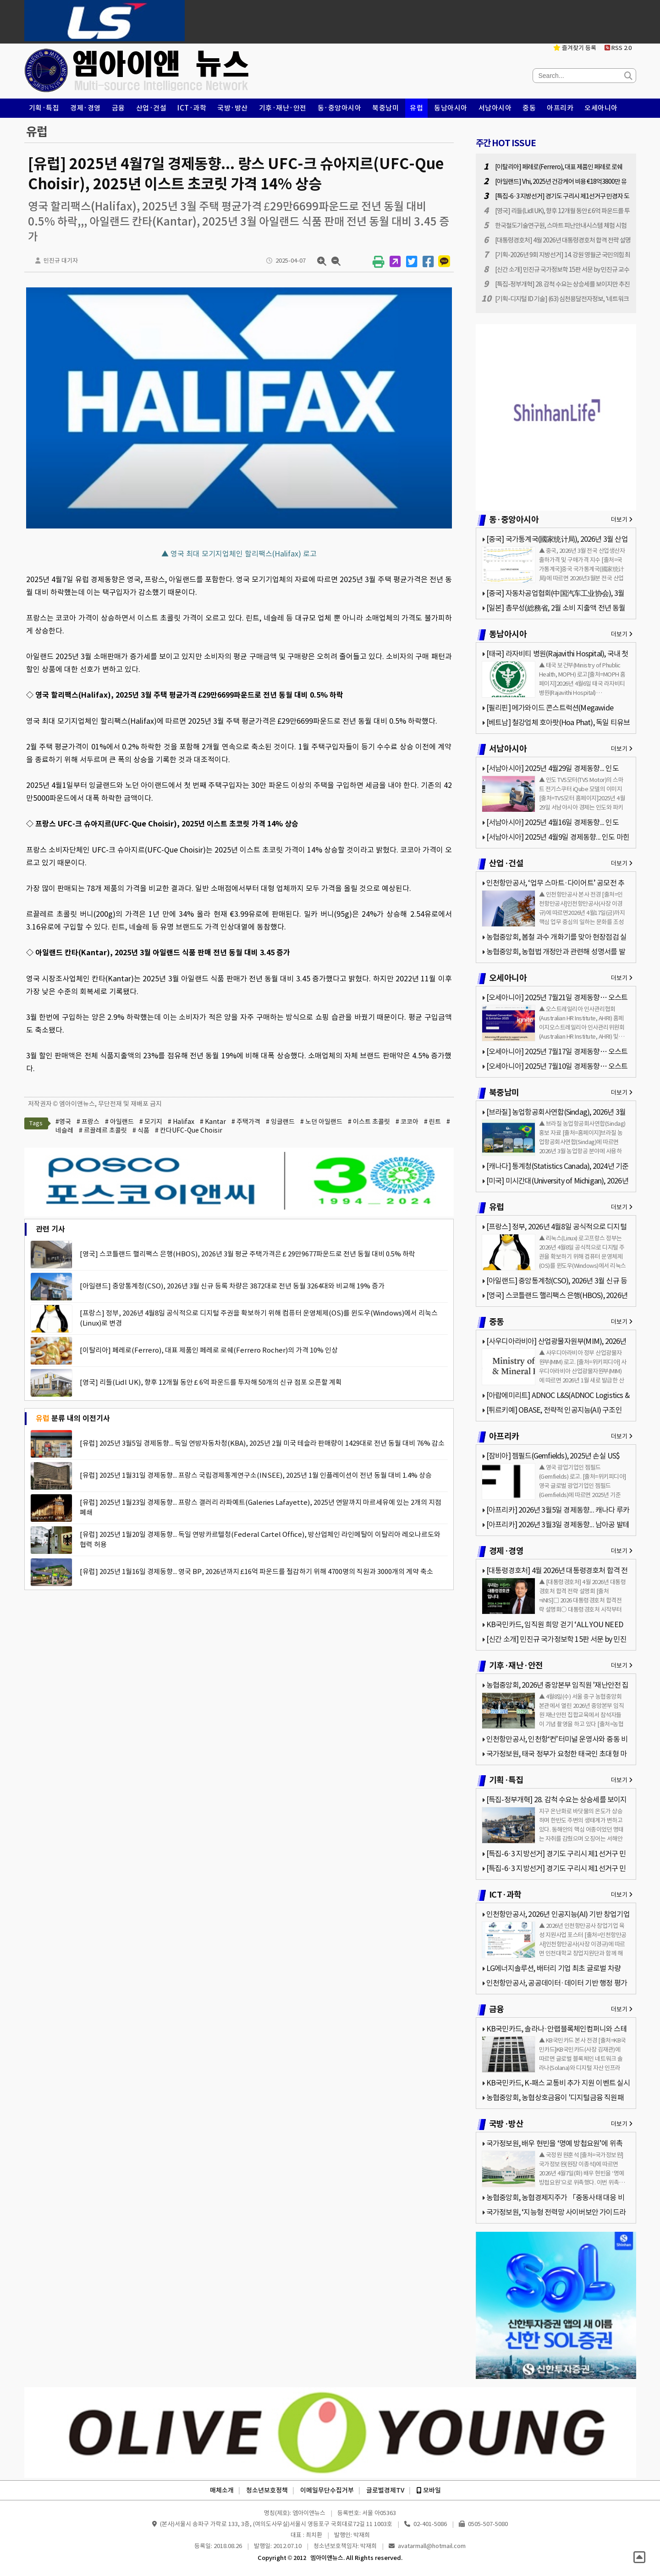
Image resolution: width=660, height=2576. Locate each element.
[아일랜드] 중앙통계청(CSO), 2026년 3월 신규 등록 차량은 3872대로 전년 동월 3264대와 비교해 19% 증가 (232, 1286)
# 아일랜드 (119, 1121)
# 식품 (140, 1130)
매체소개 (222, 2490)
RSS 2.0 (618, 48)
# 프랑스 (88, 1121)
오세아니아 (601, 108)
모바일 (429, 2490)
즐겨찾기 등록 (574, 48)
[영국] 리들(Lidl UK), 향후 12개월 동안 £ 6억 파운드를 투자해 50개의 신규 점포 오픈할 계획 (211, 1382)
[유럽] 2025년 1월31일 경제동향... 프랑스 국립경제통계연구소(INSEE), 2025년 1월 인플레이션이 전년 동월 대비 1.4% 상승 (256, 1475)
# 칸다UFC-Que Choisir (188, 1130)
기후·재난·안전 (283, 108)
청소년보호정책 (267, 2490)
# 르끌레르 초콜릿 (103, 1130)
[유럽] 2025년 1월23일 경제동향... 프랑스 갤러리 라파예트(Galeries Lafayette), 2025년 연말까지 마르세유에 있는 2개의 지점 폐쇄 (260, 1507)
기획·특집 (44, 108)
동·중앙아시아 (340, 108)
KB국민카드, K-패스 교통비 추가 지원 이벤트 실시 (558, 2082)
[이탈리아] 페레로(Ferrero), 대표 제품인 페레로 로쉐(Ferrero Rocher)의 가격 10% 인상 (209, 1350)
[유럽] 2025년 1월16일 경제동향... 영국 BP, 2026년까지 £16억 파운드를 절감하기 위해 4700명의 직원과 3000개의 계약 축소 (256, 1571)
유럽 (416, 108)
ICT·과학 (191, 108)
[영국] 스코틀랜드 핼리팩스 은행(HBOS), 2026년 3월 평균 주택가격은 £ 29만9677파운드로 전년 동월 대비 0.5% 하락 (247, 1253)
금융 (118, 108)
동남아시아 (451, 108)
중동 (529, 108)
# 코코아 (407, 1121)
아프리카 (560, 108)
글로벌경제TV (385, 2490)
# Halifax (181, 1121)
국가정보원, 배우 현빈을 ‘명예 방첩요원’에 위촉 (554, 2143)
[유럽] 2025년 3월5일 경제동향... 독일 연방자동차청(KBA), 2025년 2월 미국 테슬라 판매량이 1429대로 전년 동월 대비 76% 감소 (262, 1443)
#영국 (63, 1121)
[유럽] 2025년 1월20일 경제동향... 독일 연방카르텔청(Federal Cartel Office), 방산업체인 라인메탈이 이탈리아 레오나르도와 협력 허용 (260, 1539)
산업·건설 (151, 108)
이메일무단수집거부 (327, 2490)
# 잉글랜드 (280, 1121)
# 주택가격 (245, 1121)
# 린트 (432, 1121)
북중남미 (385, 108)
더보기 (621, 519)
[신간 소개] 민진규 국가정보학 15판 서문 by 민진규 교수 (562, 269)
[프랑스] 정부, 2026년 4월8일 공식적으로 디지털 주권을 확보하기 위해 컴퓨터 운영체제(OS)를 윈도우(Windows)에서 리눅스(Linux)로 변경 (259, 1318)
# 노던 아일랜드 (321, 1121)
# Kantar (213, 1121)
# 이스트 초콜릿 (369, 1121)
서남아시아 (495, 108)
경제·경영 (85, 108)
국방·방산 (232, 108)
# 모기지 (150, 1121)
